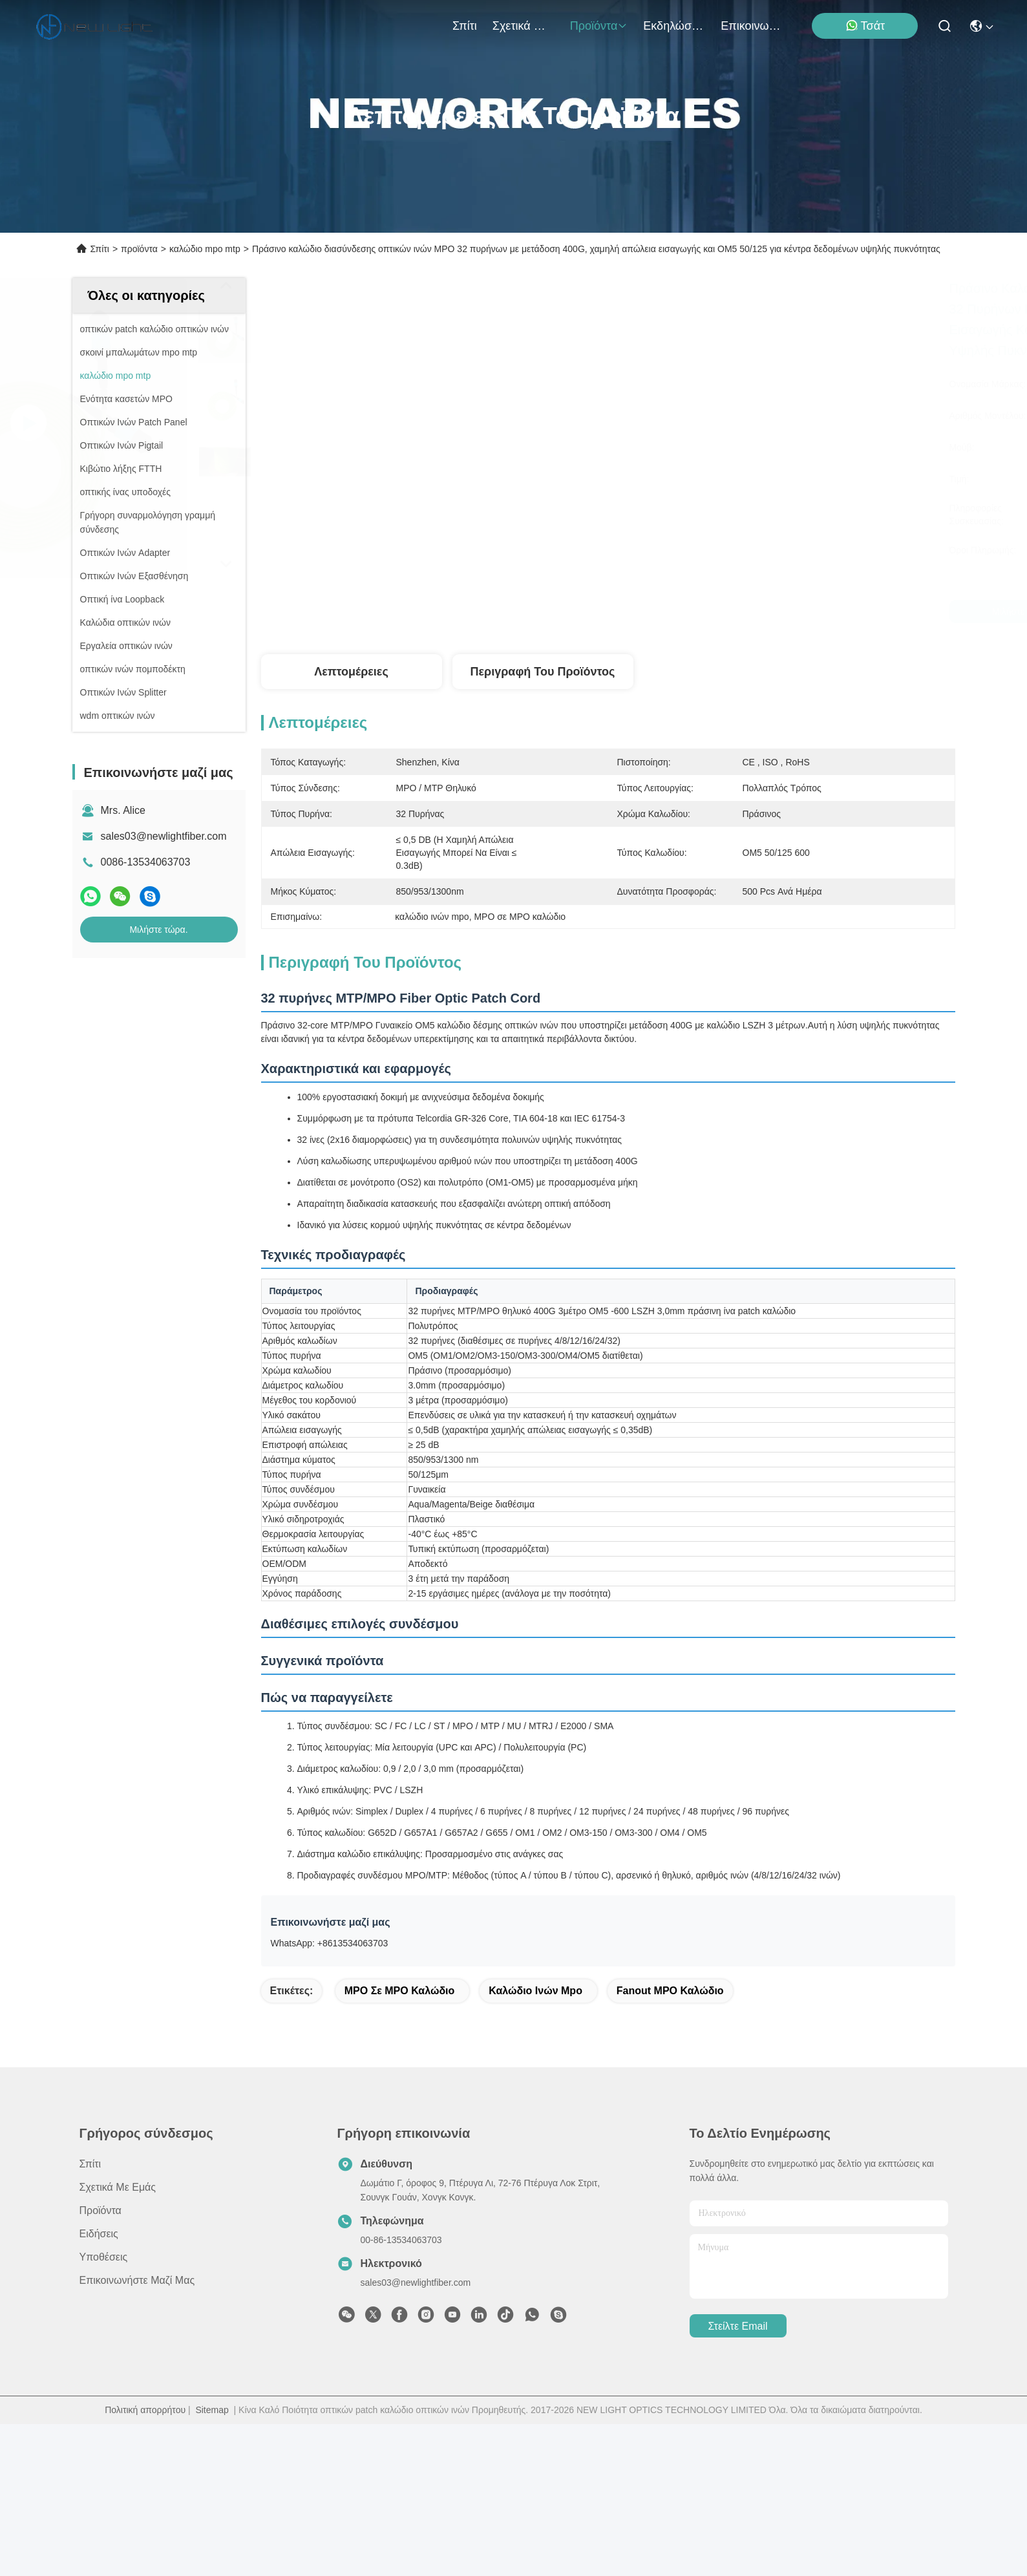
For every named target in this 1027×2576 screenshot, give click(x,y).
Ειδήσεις (98, 2385)
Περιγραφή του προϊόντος (543, 671)
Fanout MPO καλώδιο (670, 2142)
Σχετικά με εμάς (523, 25)
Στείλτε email (737, 2478)
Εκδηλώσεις (674, 25)
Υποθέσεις (103, 2408)
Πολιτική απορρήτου (145, 2562)
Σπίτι (464, 25)
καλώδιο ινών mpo (535, 2142)
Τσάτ (865, 25)
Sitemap (211, 2562)
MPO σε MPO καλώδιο (399, 2142)
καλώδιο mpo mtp (204, 249)
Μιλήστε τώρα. (158, 929)
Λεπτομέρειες (351, 671)
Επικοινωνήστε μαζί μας (752, 25)
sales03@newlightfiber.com (164, 836)
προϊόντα (599, 25)
